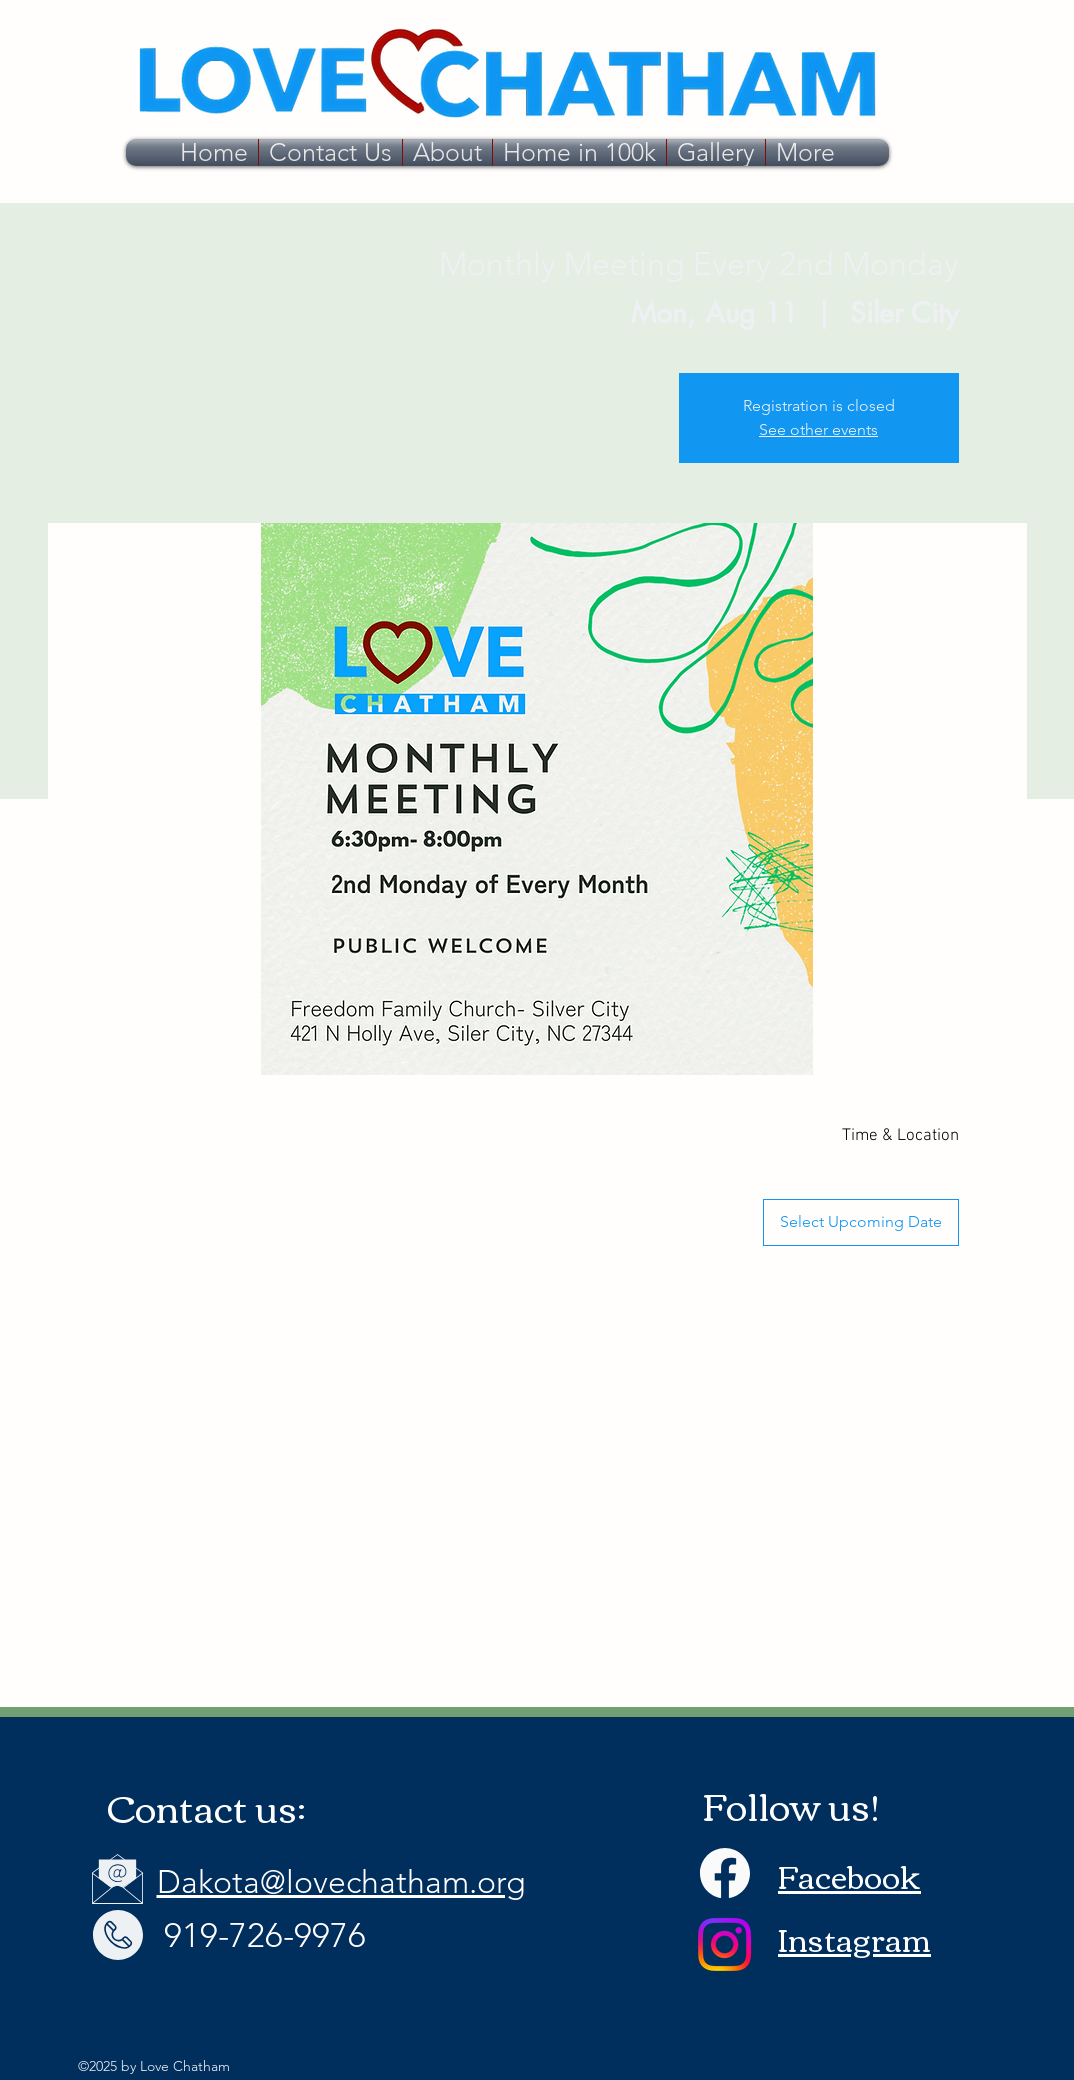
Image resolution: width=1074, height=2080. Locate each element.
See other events (818, 429)
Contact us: (206, 1806)
